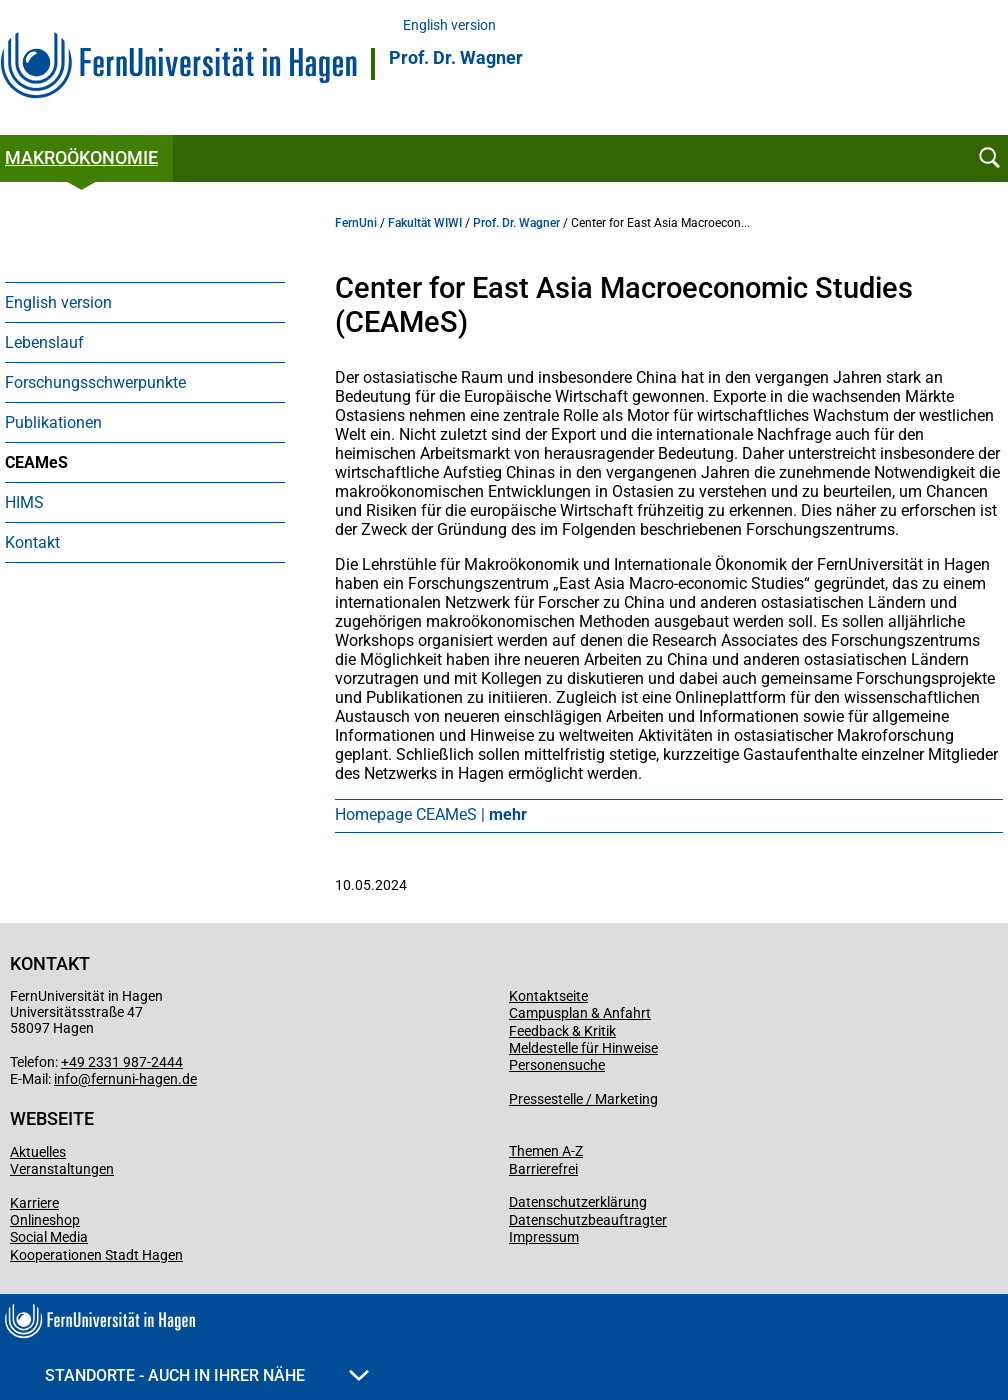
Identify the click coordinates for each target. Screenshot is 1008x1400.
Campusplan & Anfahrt (580, 1013)
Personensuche (557, 1065)
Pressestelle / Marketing (583, 1099)
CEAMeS (36, 462)
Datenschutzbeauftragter (588, 1220)
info (66, 1079)
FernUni (356, 223)
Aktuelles (38, 1152)
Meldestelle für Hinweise (583, 1048)
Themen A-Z (546, 1151)
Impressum (544, 1237)
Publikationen (53, 422)
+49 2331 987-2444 (122, 1062)
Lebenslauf (44, 342)
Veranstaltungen (62, 1169)
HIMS (24, 502)
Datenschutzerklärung (578, 1202)
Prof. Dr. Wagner (456, 58)
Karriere (34, 1203)
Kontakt (32, 542)
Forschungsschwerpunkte (95, 382)
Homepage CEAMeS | (431, 814)
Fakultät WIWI (425, 223)
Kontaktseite (548, 996)
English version (449, 25)
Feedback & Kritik (562, 1031)
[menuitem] (145, 302)
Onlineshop (45, 1220)
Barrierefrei (543, 1169)
